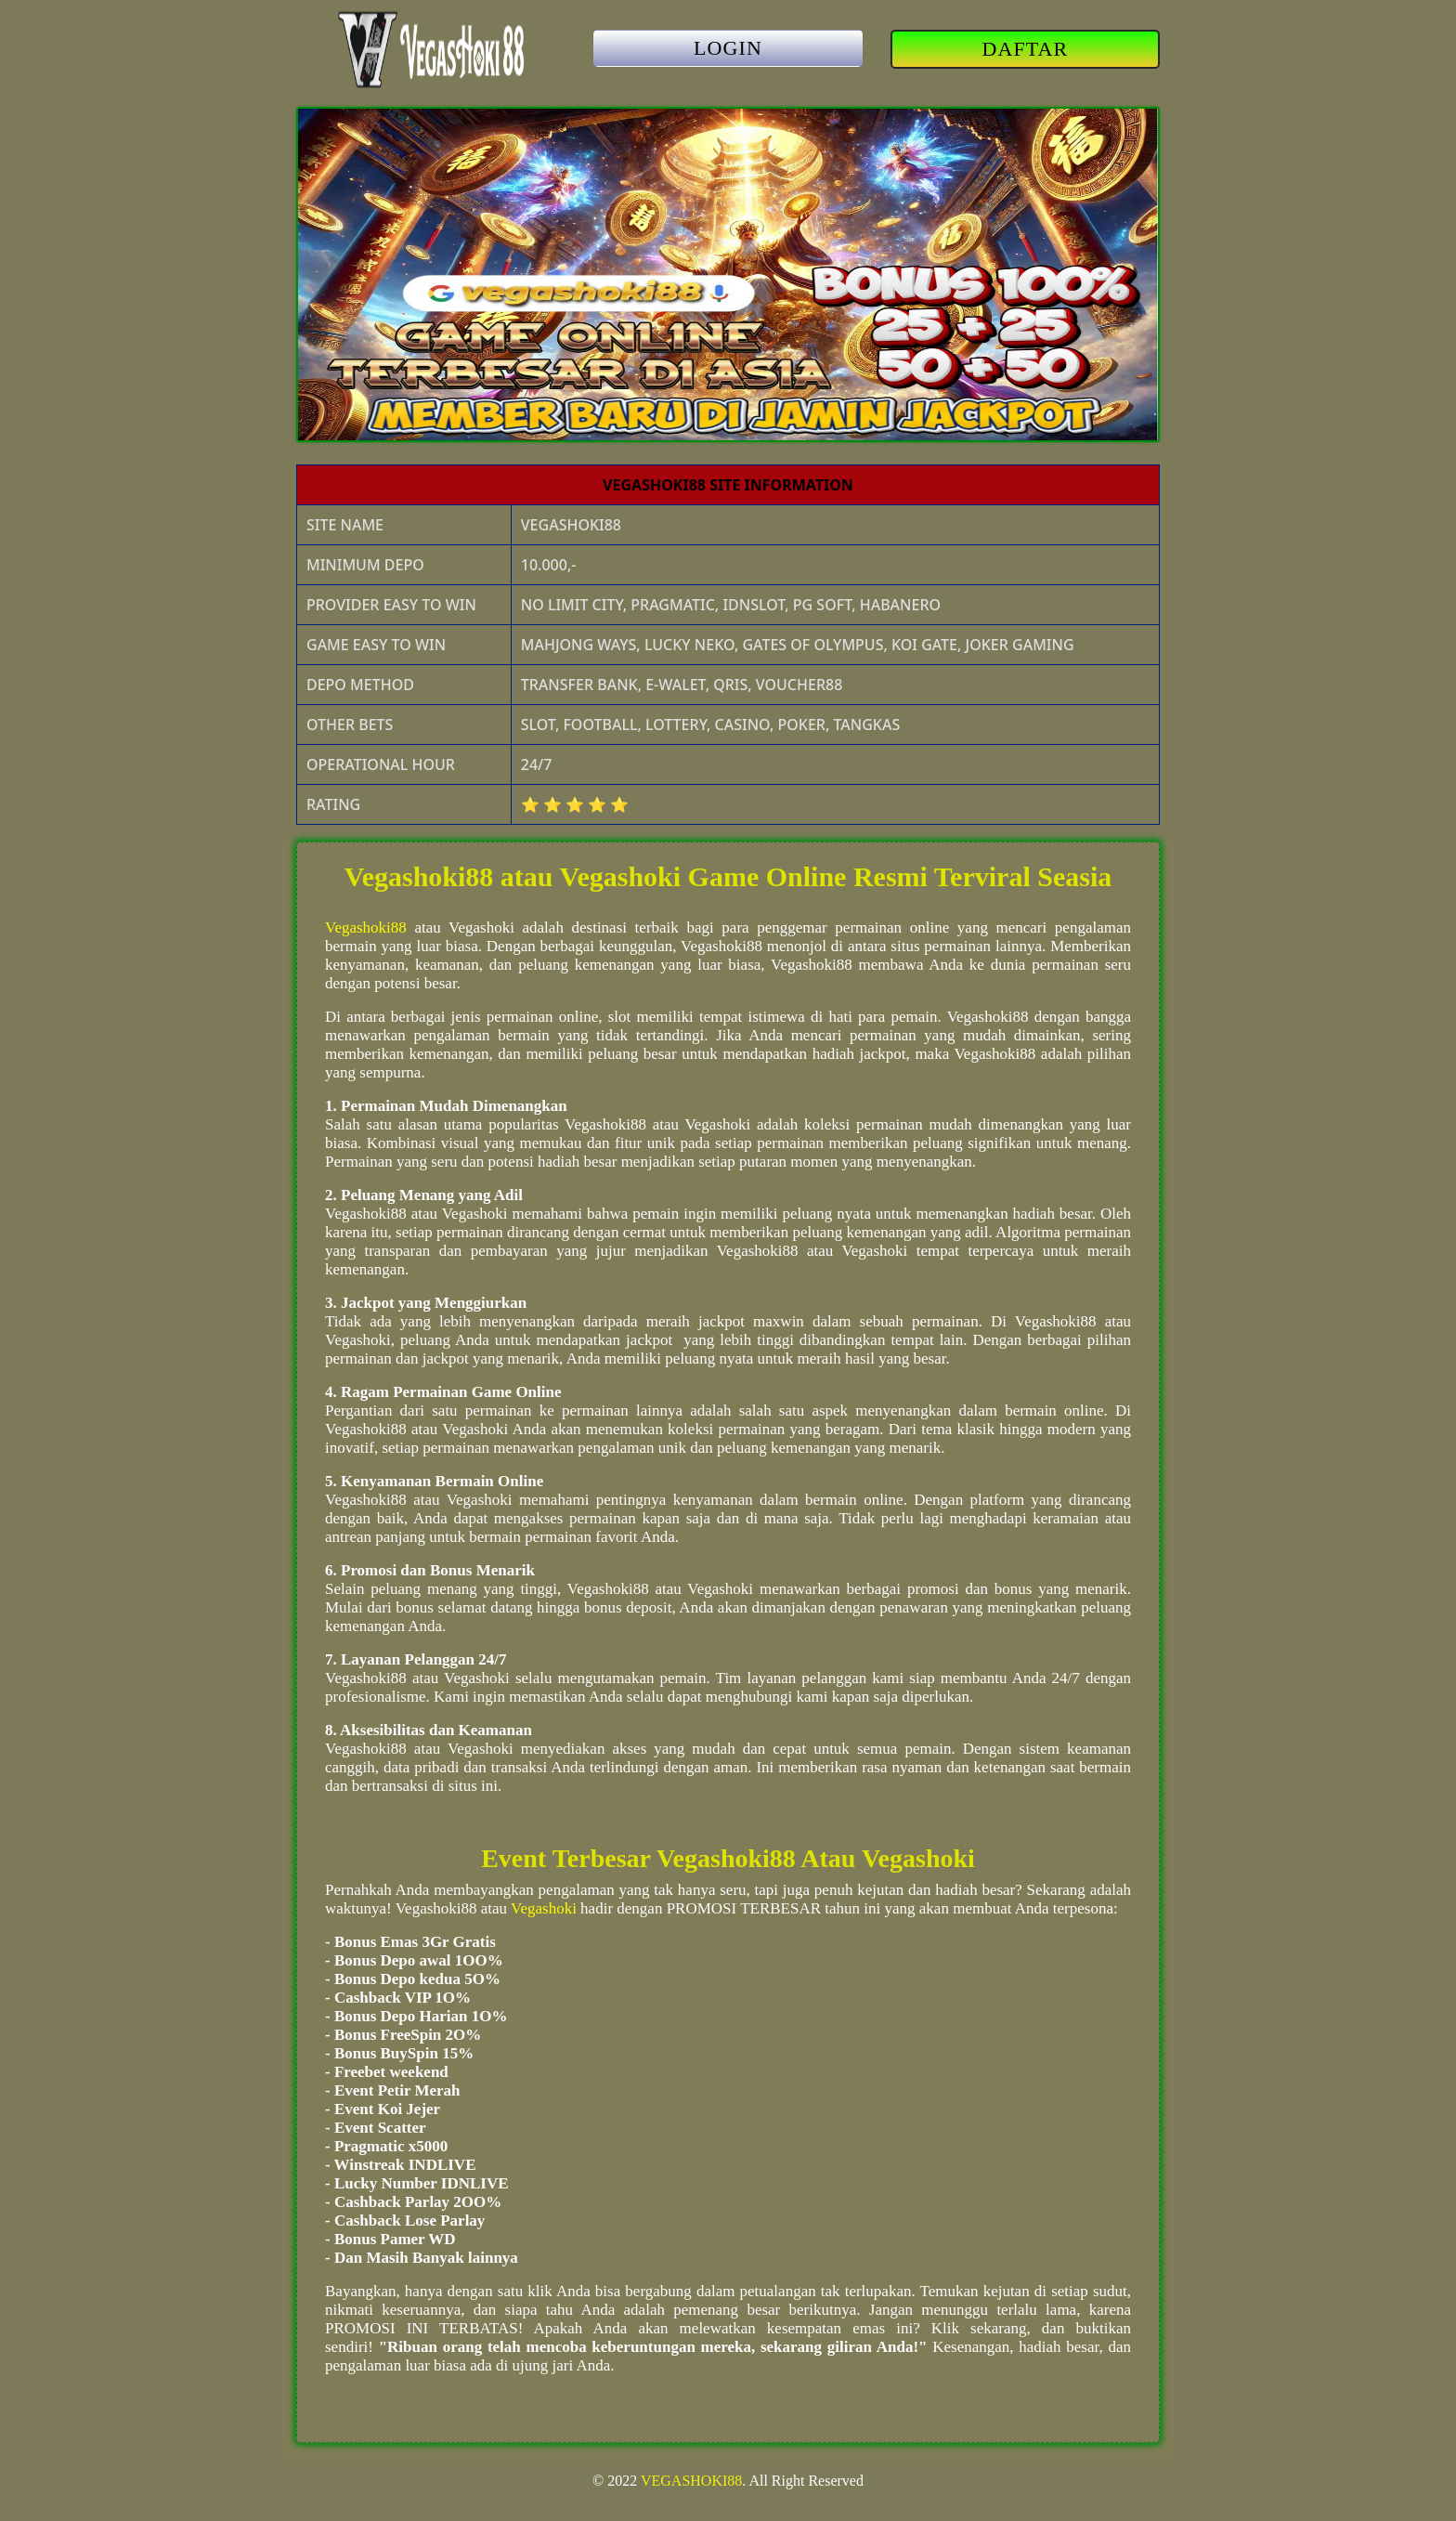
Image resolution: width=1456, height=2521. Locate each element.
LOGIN (728, 47)
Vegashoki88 (366, 927)
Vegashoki (544, 1908)
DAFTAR (1025, 48)
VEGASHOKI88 (691, 2480)
